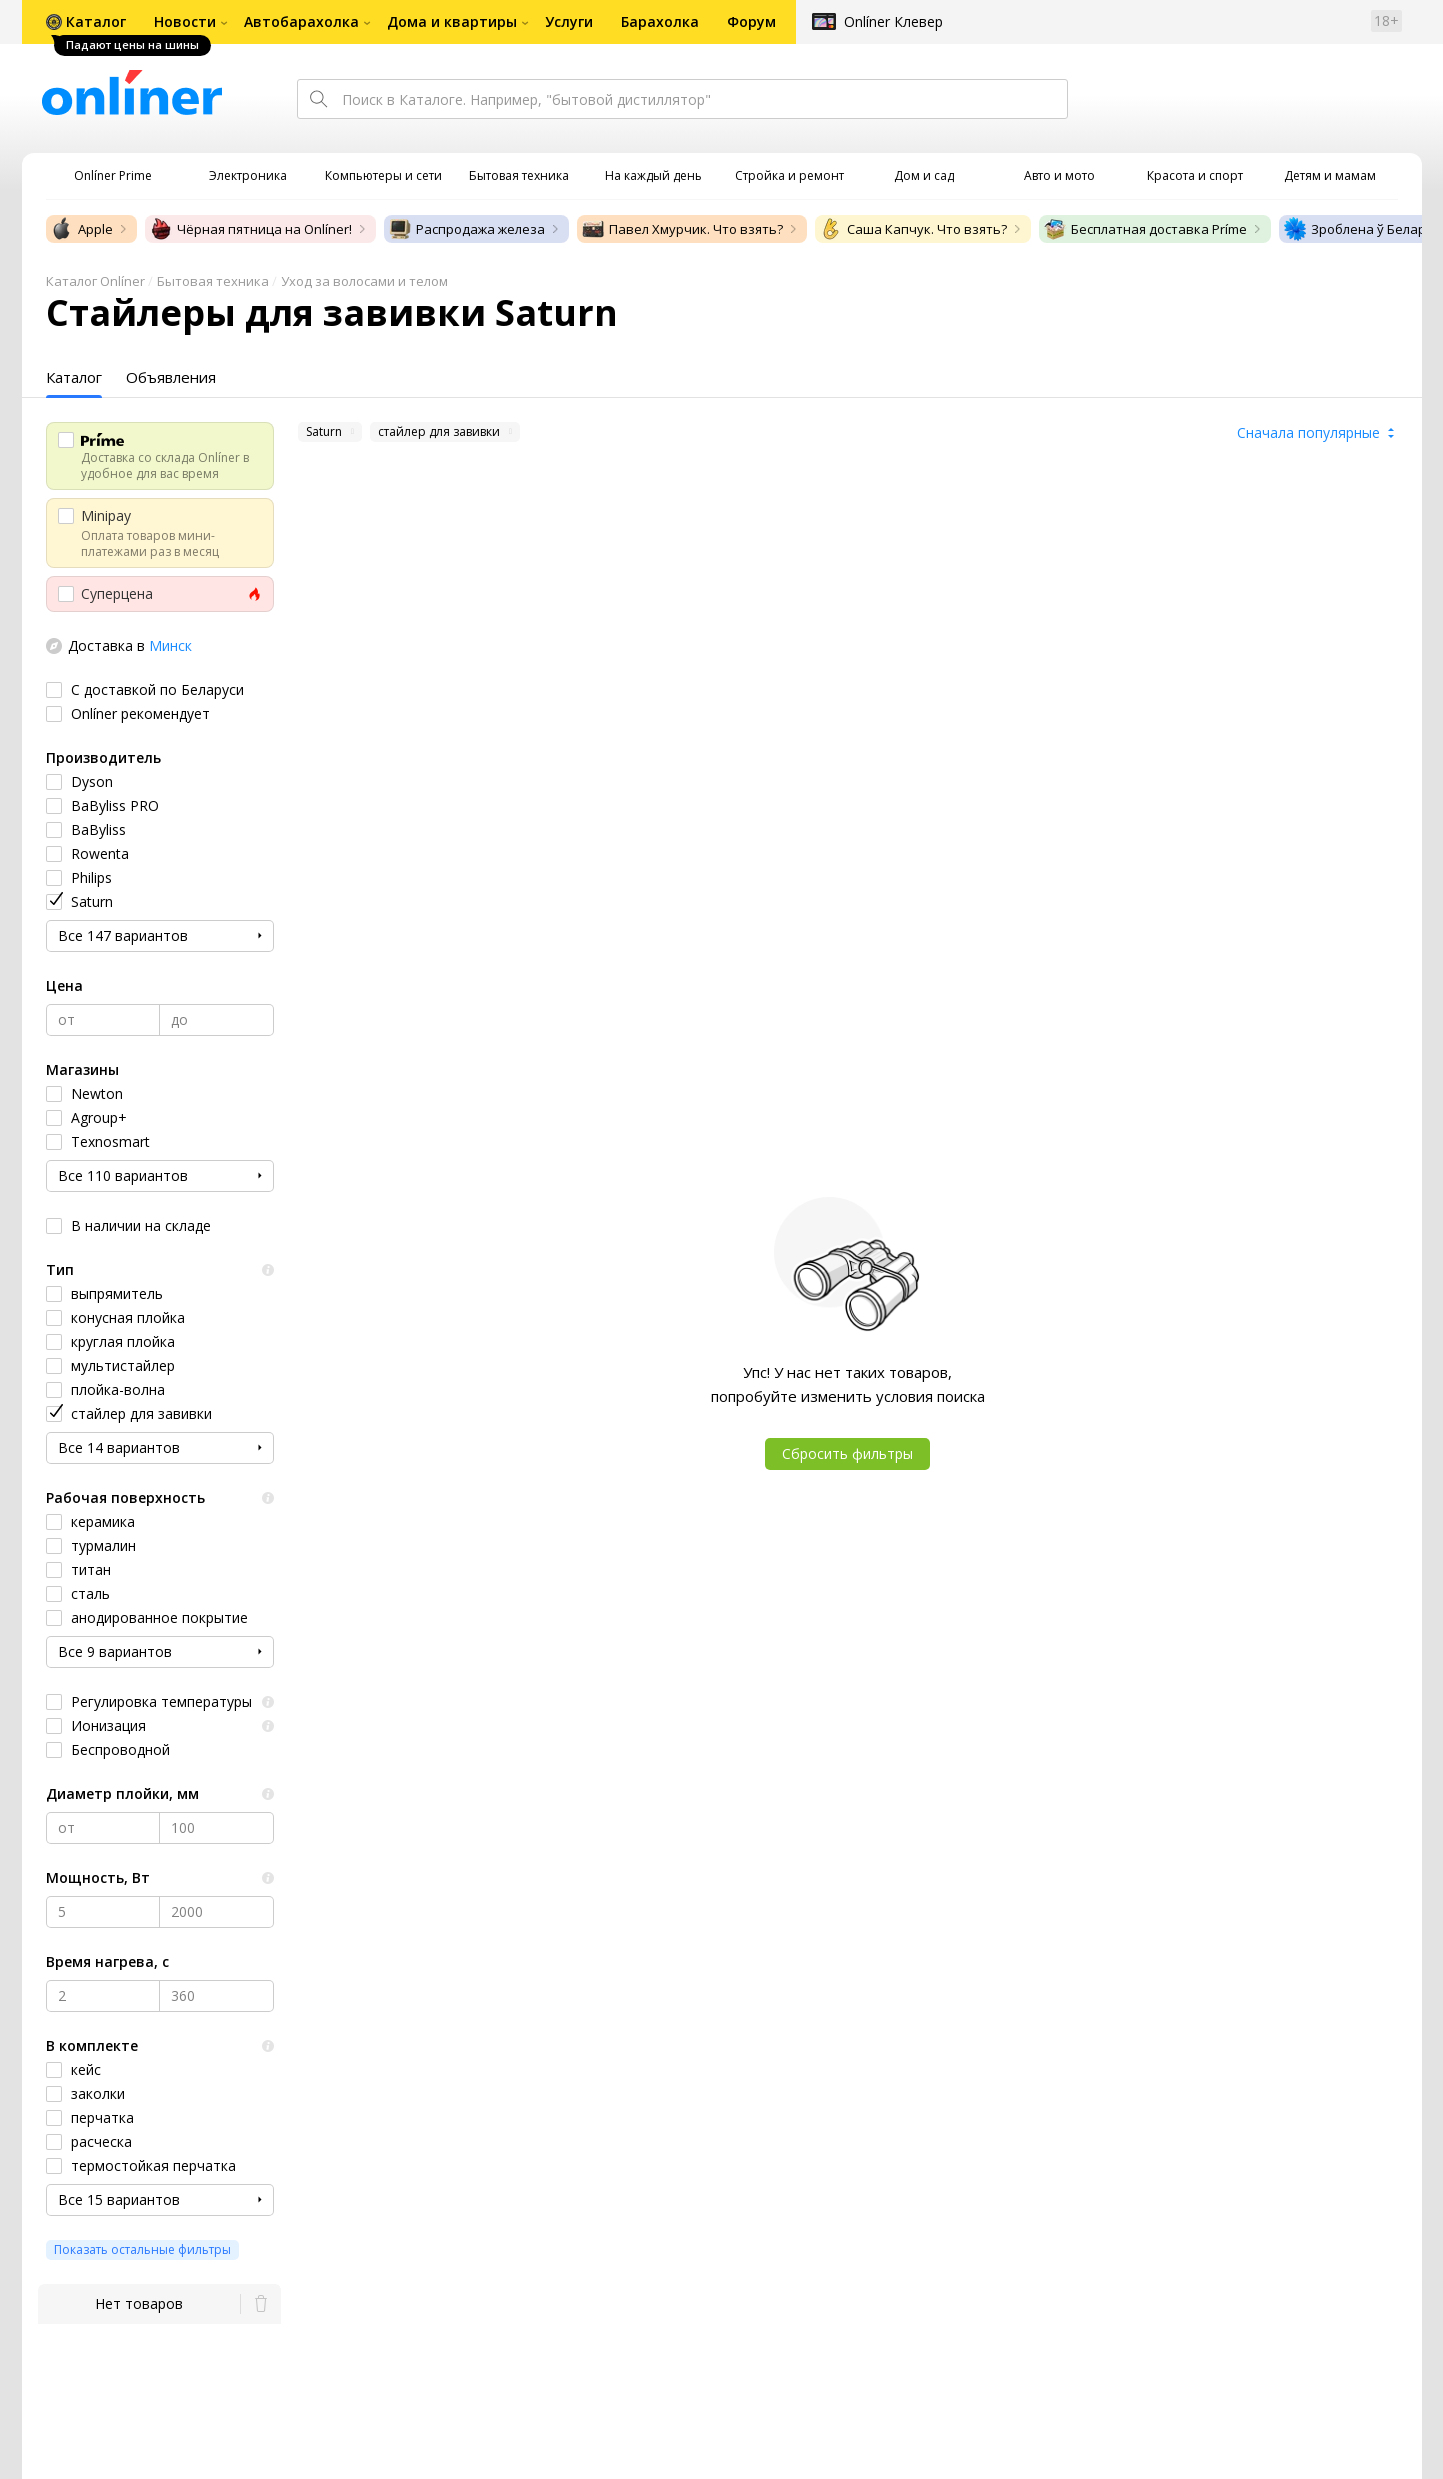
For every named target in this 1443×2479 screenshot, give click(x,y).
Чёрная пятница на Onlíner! (250, 229)
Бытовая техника (213, 281)
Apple (81, 229)
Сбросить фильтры (847, 1453)
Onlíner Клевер (893, 21)
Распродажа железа (466, 229)
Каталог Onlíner (95, 281)
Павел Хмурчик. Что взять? (682, 229)
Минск (170, 645)
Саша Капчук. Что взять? (913, 229)
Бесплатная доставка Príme (1145, 229)
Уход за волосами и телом (364, 281)
